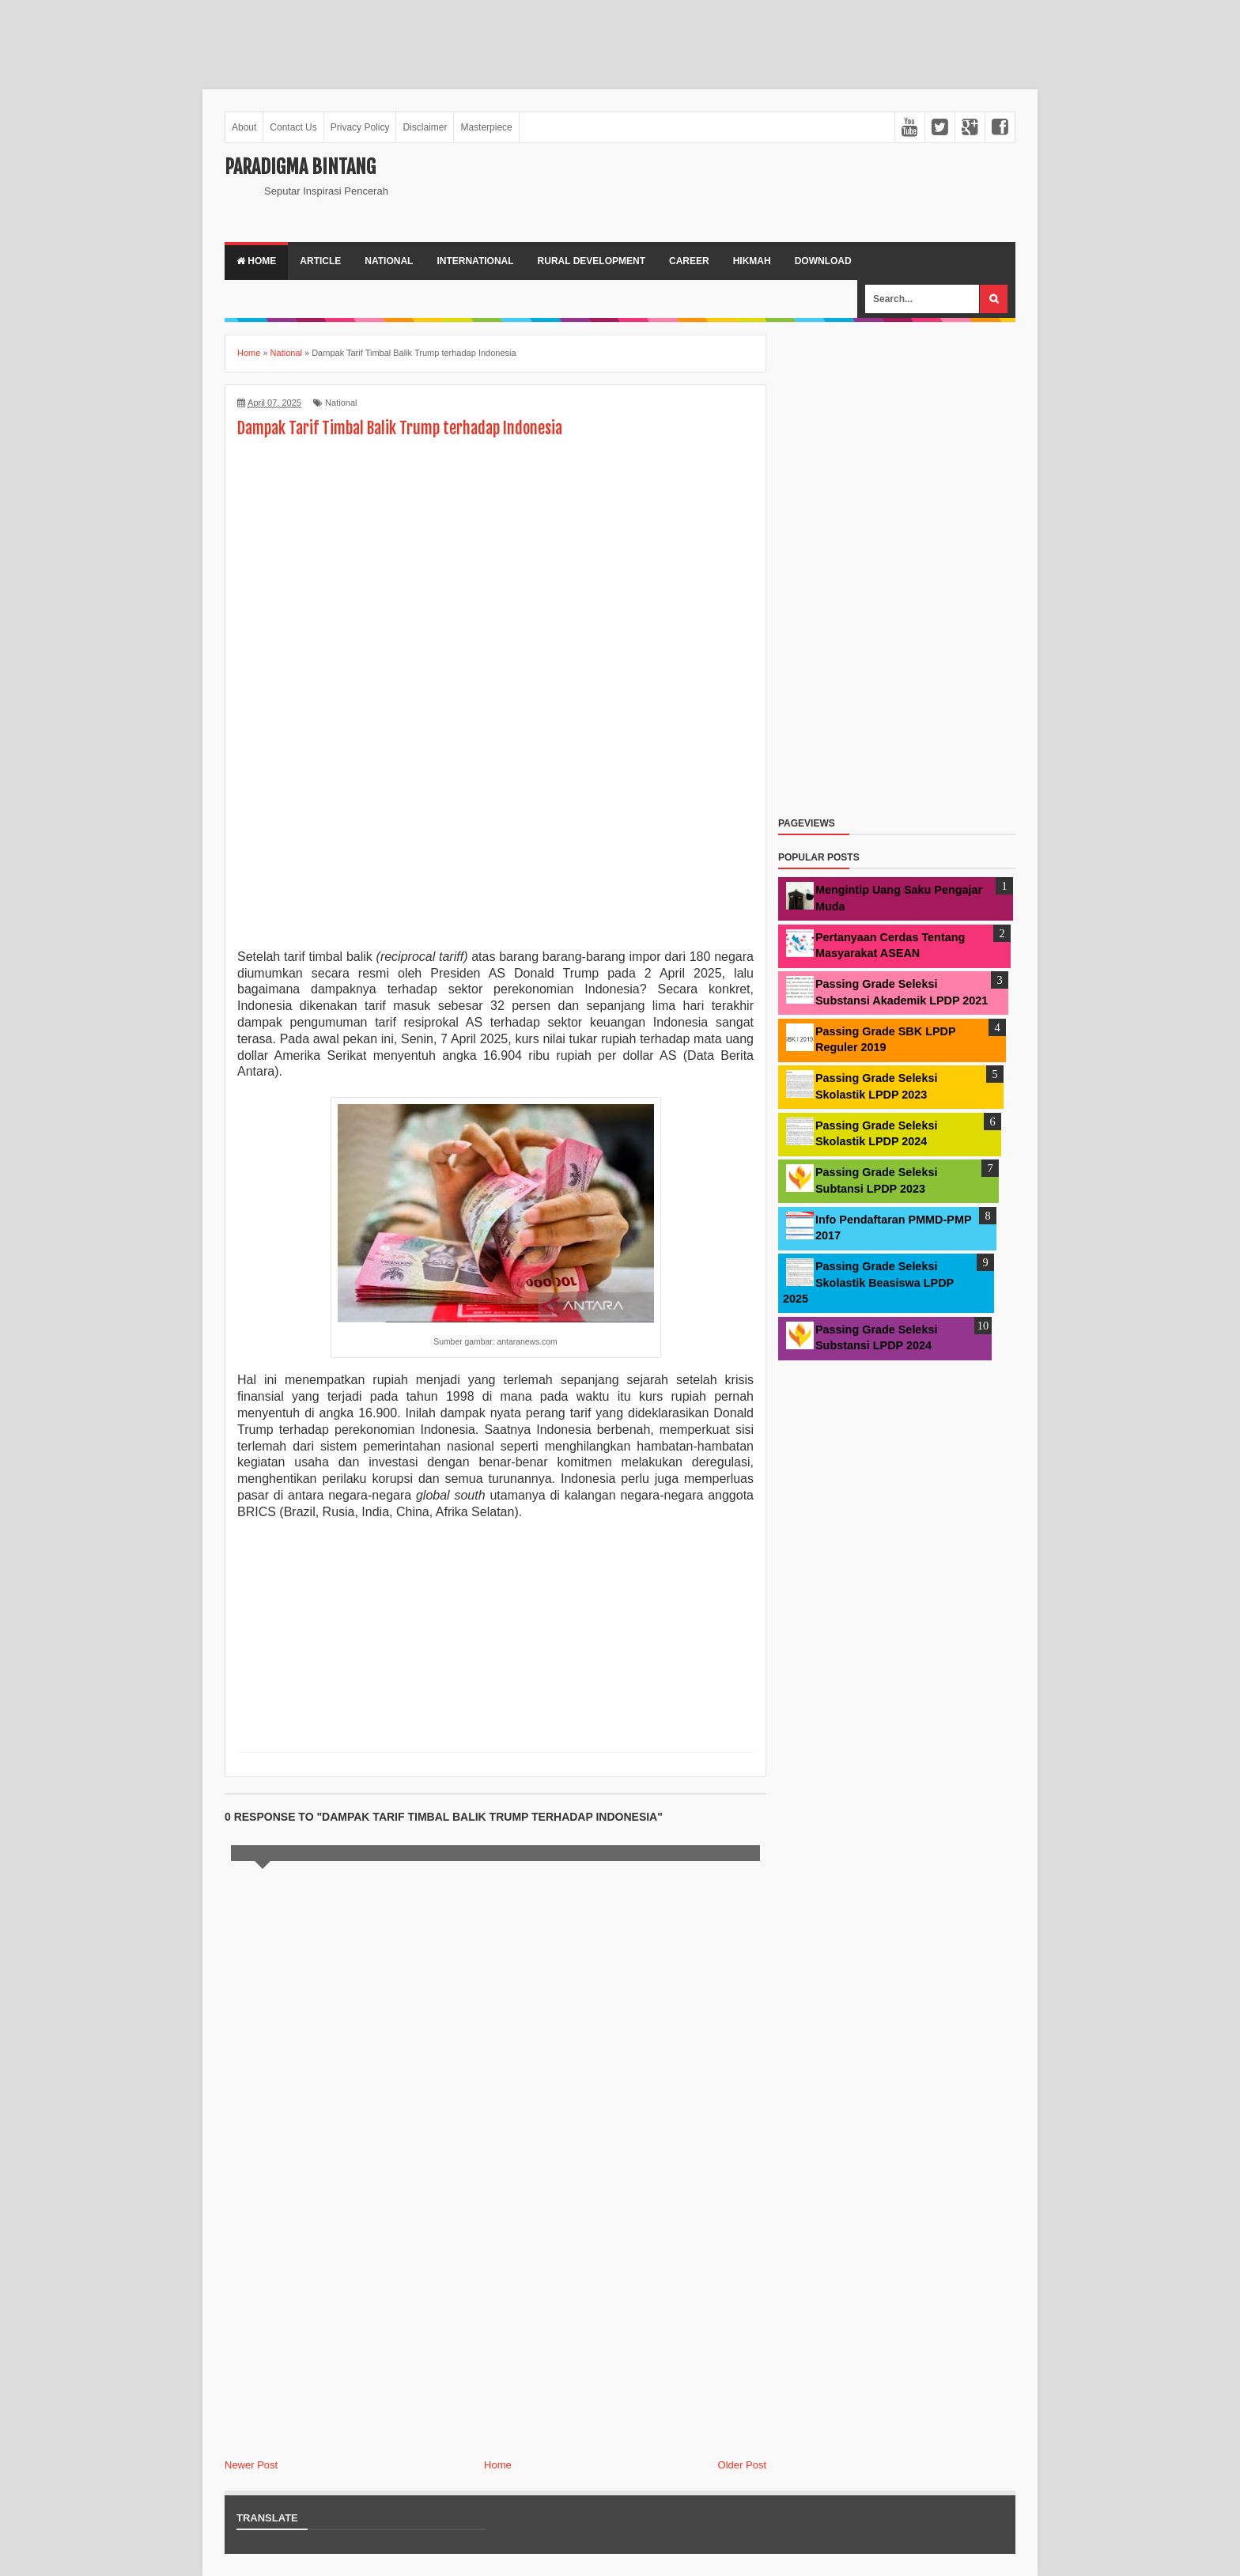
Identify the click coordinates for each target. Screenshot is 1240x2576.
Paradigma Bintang (300, 167)
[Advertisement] (288, 35)
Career (689, 261)
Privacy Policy (360, 127)
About (244, 127)
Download (823, 261)
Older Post (742, 2465)
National (389, 261)
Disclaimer (425, 127)
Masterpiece (486, 127)
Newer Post (251, 2465)
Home (256, 261)
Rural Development (591, 261)
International (475, 261)
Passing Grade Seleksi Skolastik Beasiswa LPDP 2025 (868, 1282)
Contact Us (293, 127)
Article (320, 261)
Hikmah (752, 261)
